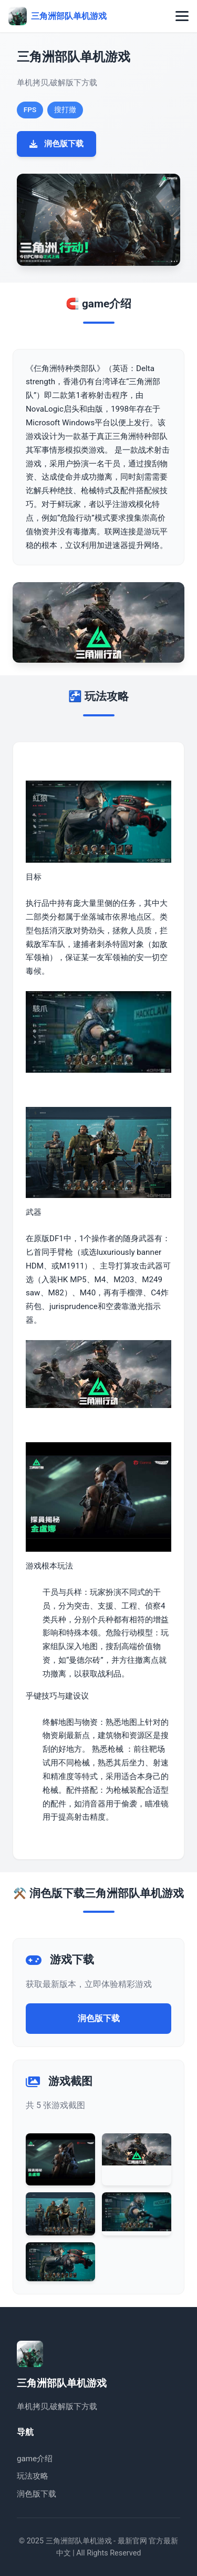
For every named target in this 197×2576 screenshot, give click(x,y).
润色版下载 (56, 143)
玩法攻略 (32, 2476)
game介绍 (35, 2458)
